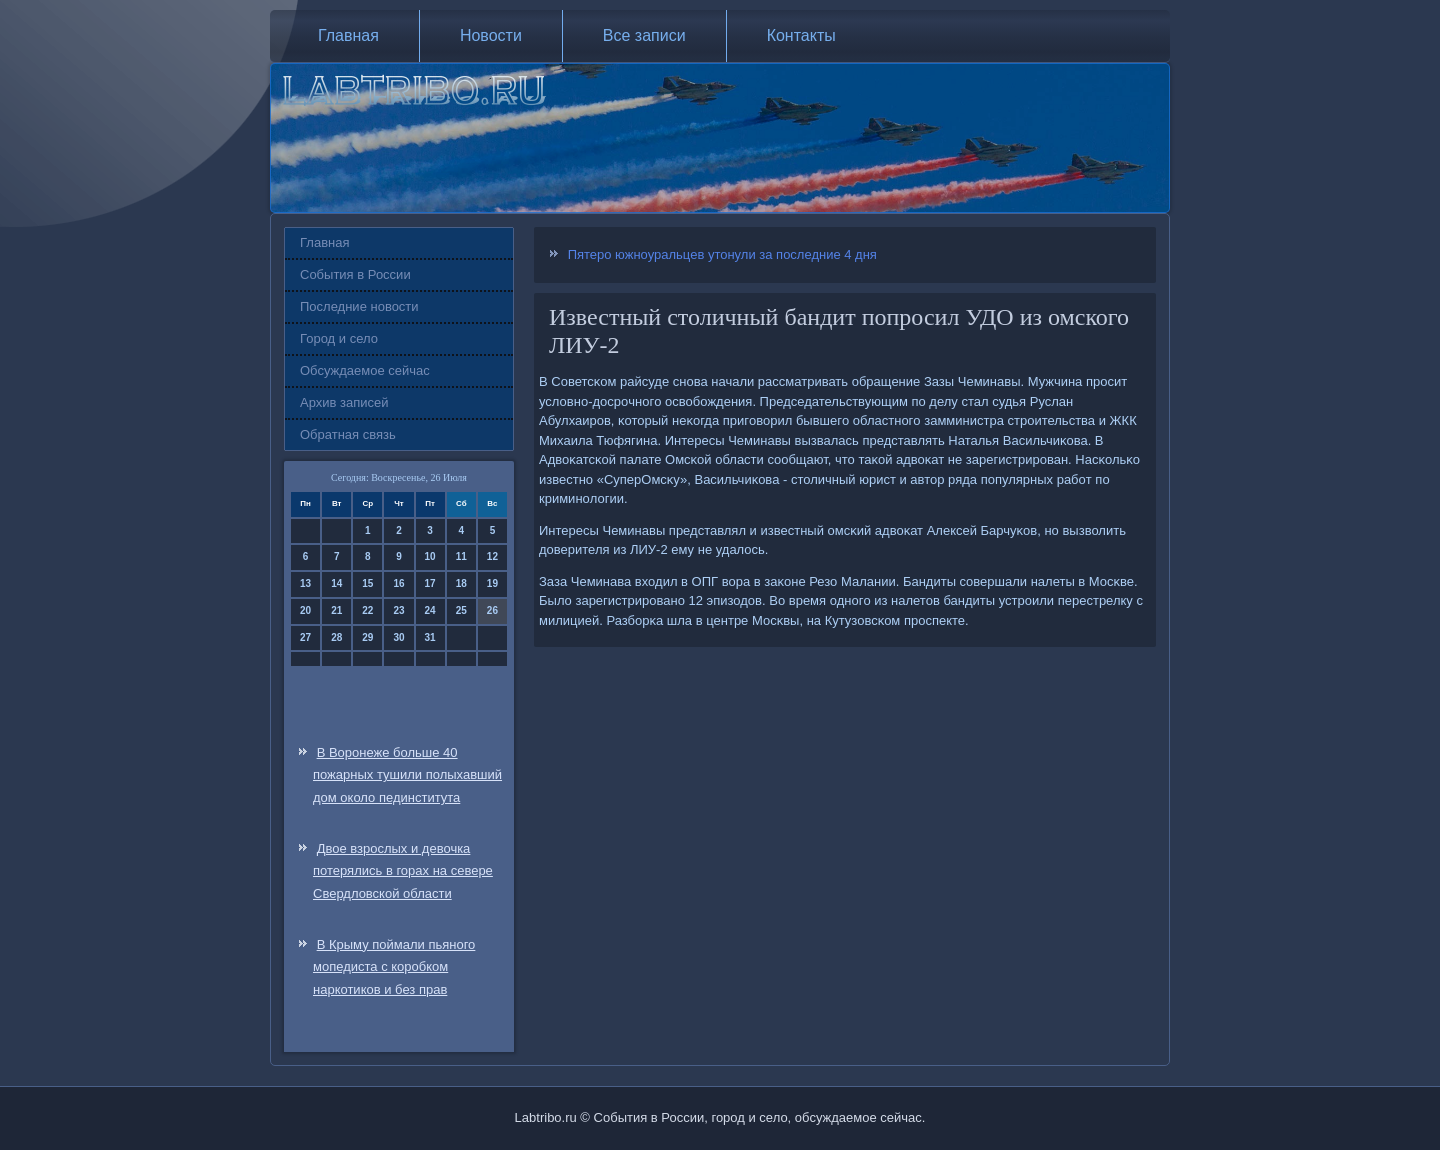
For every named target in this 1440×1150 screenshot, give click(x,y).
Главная (348, 35)
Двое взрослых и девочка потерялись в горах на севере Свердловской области (403, 871)
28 (336, 637)
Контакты (801, 35)
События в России (355, 274)
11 (461, 556)
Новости (491, 35)
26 (492, 610)
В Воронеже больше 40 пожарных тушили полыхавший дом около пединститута (407, 775)
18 (461, 583)
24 (430, 610)
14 (336, 583)
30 (398, 637)
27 (305, 637)
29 (367, 637)
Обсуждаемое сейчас (365, 370)
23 (398, 610)
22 (367, 610)
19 (492, 583)
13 (305, 583)
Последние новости (359, 306)
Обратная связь (348, 434)
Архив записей (344, 402)
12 (492, 556)
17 (430, 583)
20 (305, 610)
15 (367, 583)
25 (461, 610)
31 (430, 637)
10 (430, 556)
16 (398, 583)
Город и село (339, 338)
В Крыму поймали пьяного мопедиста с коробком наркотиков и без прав (394, 967)
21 (336, 610)
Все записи (644, 35)
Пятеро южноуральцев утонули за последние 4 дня (722, 254)
